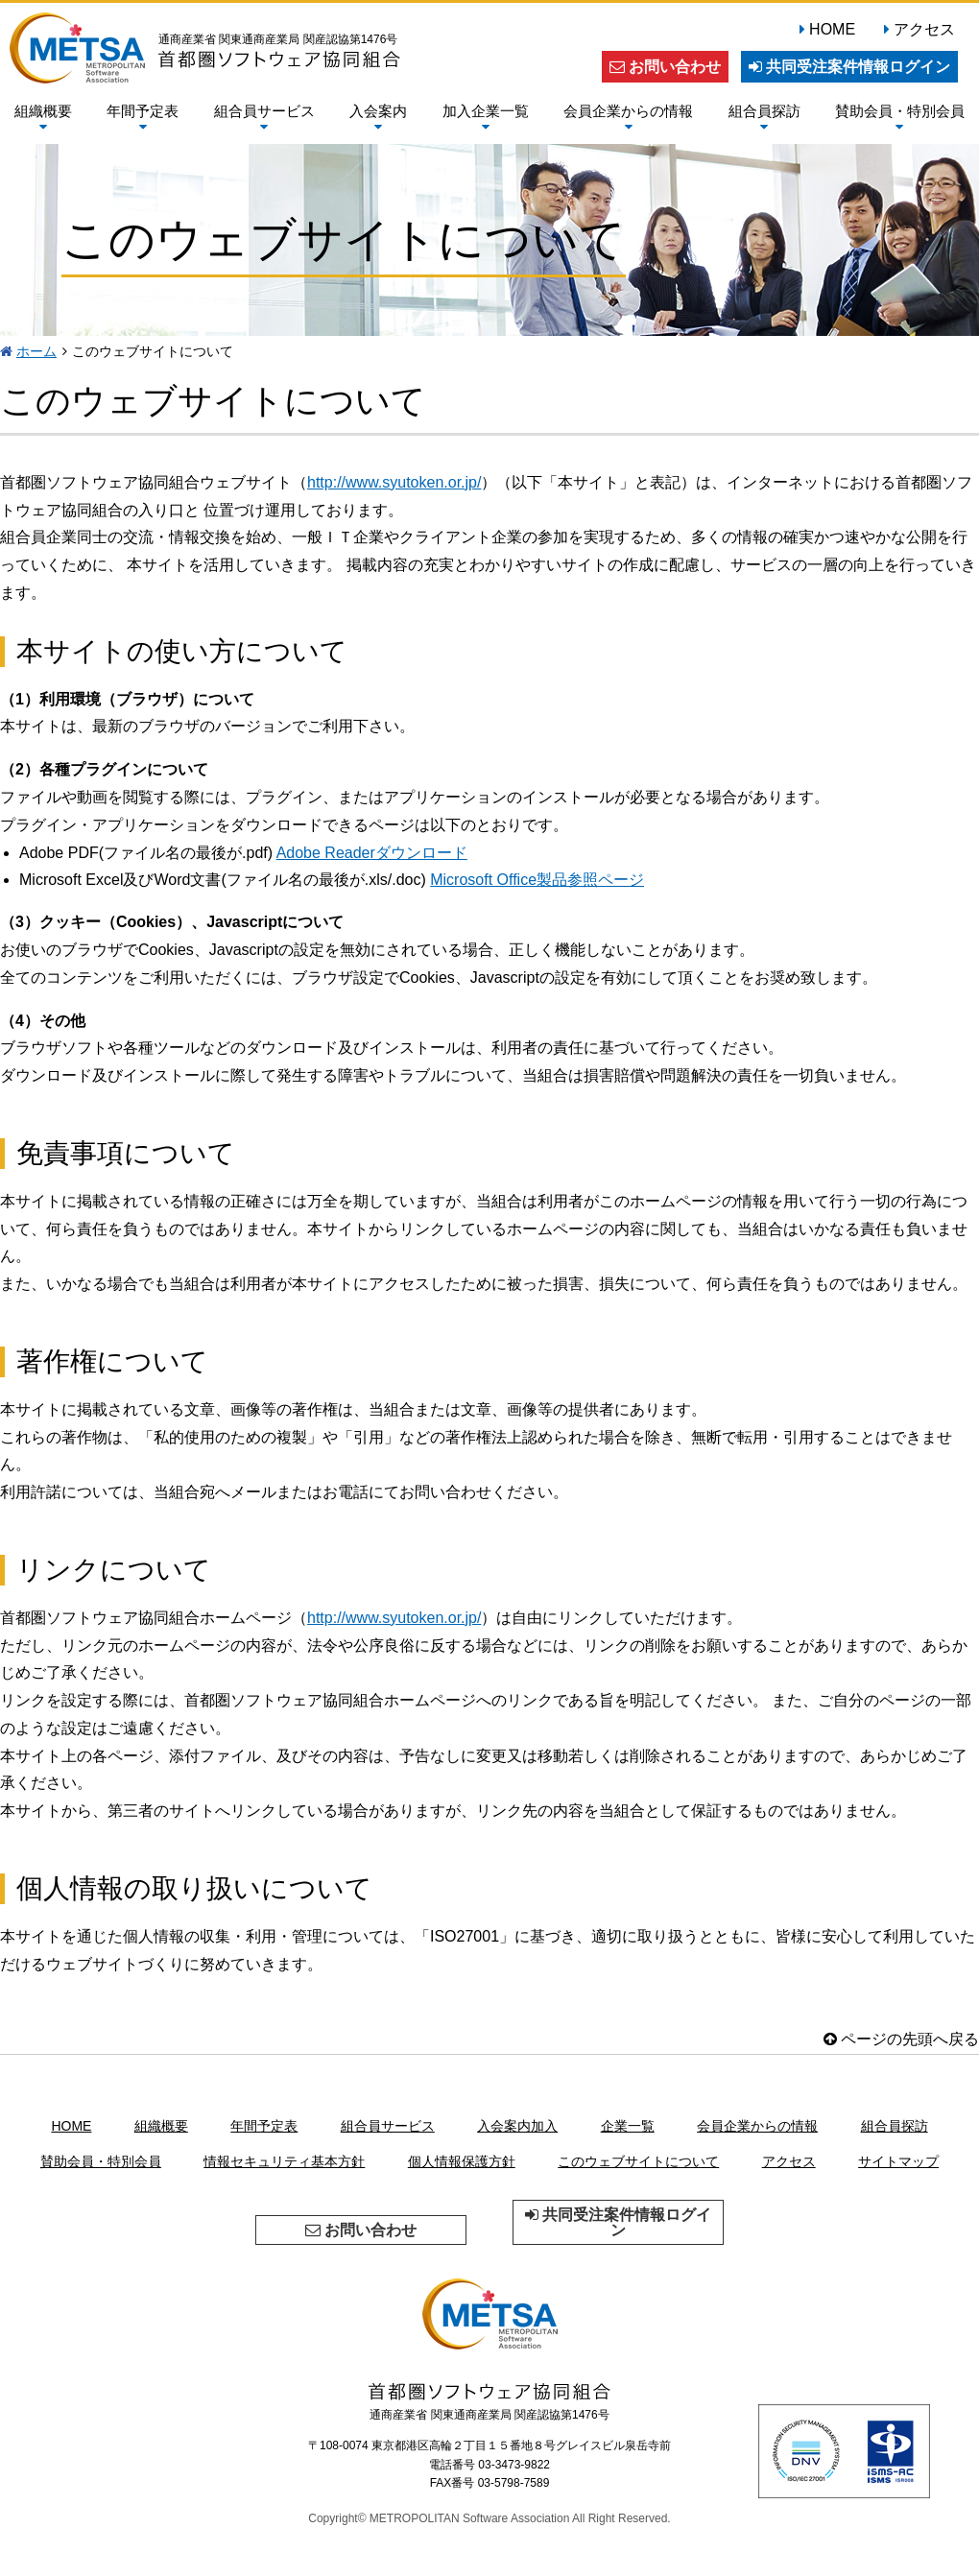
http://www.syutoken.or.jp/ (394, 482)
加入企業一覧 (485, 118)
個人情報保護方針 (461, 2161)
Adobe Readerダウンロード (371, 853)
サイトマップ (898, 2161)
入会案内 (378, 118)
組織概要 (43, 118)
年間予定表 (143, 118)
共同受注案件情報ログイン (849, 67)
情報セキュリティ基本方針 (284, 2161)
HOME (832, 29)
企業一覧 (628, 2126)
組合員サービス (264, 118)
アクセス (924, 29)
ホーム (36, 351)
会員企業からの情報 (628, 118)
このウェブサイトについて (638, 2161)
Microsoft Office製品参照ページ (537, 879)
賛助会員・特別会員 (900, 118)
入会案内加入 (517, 2126)
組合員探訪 (764, 118)
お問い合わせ (665, 67)
